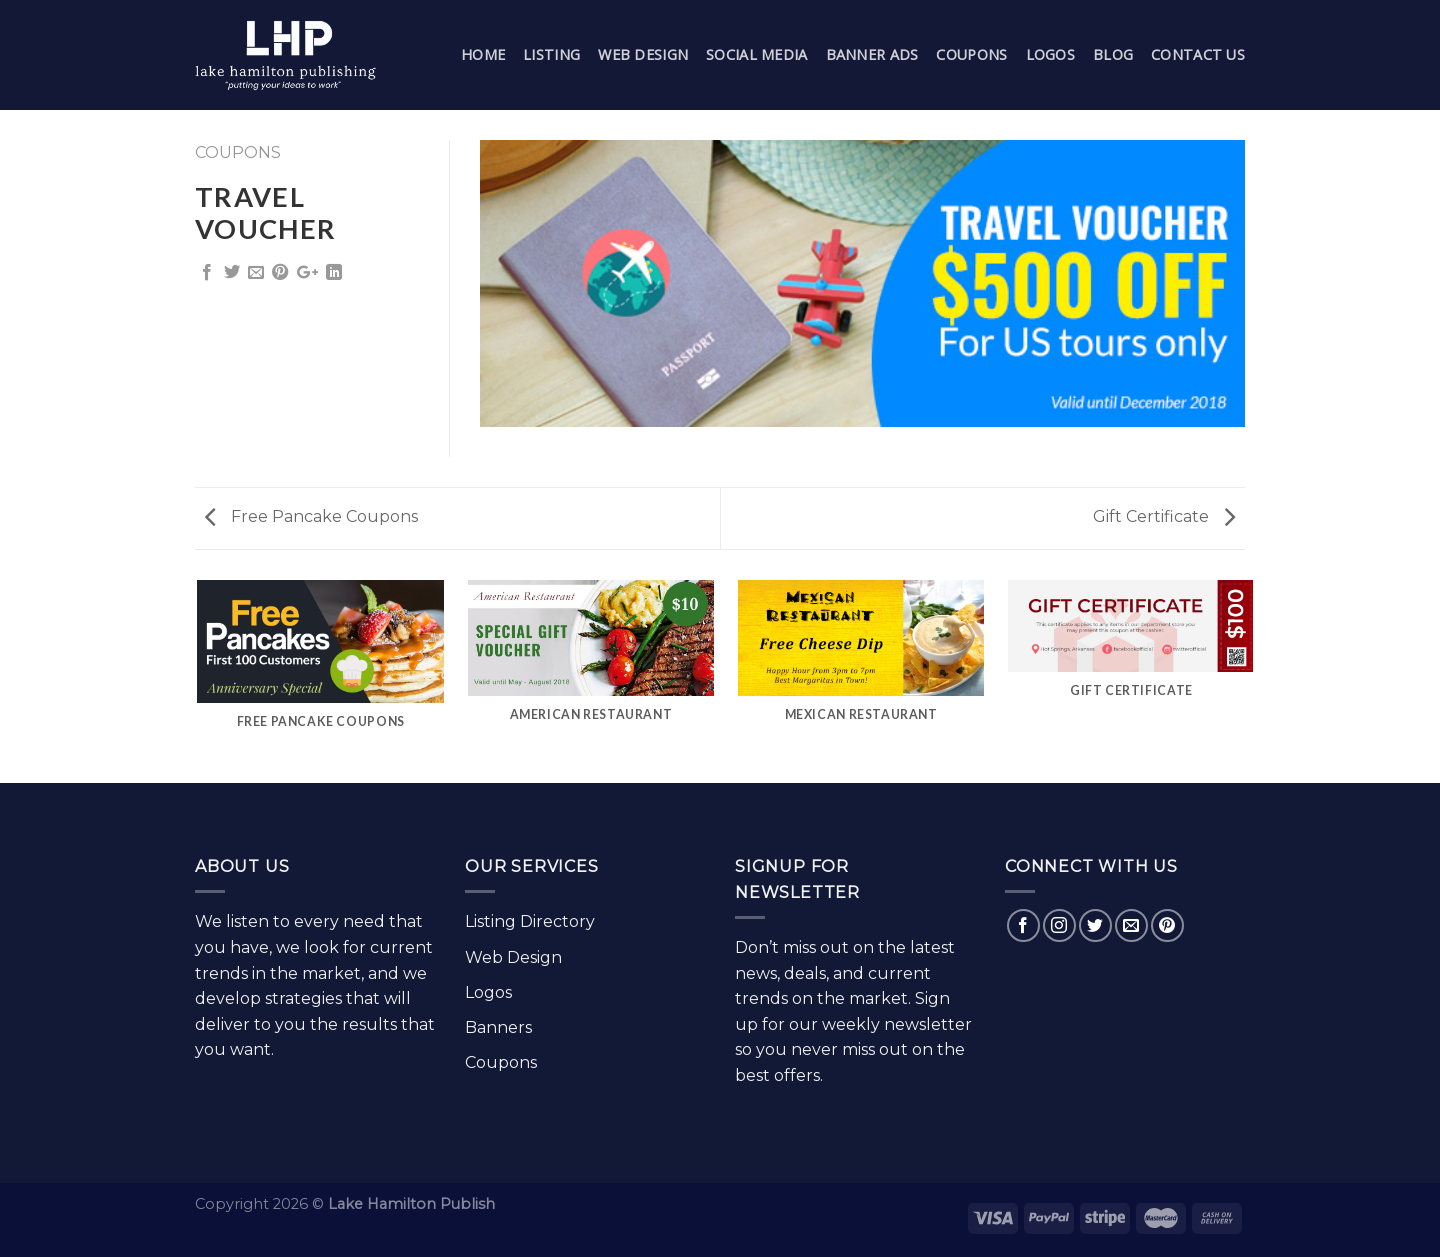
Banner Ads (872, 54)
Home (483, 54)
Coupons (971, 54)
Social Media (756, 54)
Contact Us (1198, 54)
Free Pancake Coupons (311, 516)
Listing (551, 54)
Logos (1050, 54)
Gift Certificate (1164, 516)
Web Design (643, 54)
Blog (1113, 54)
